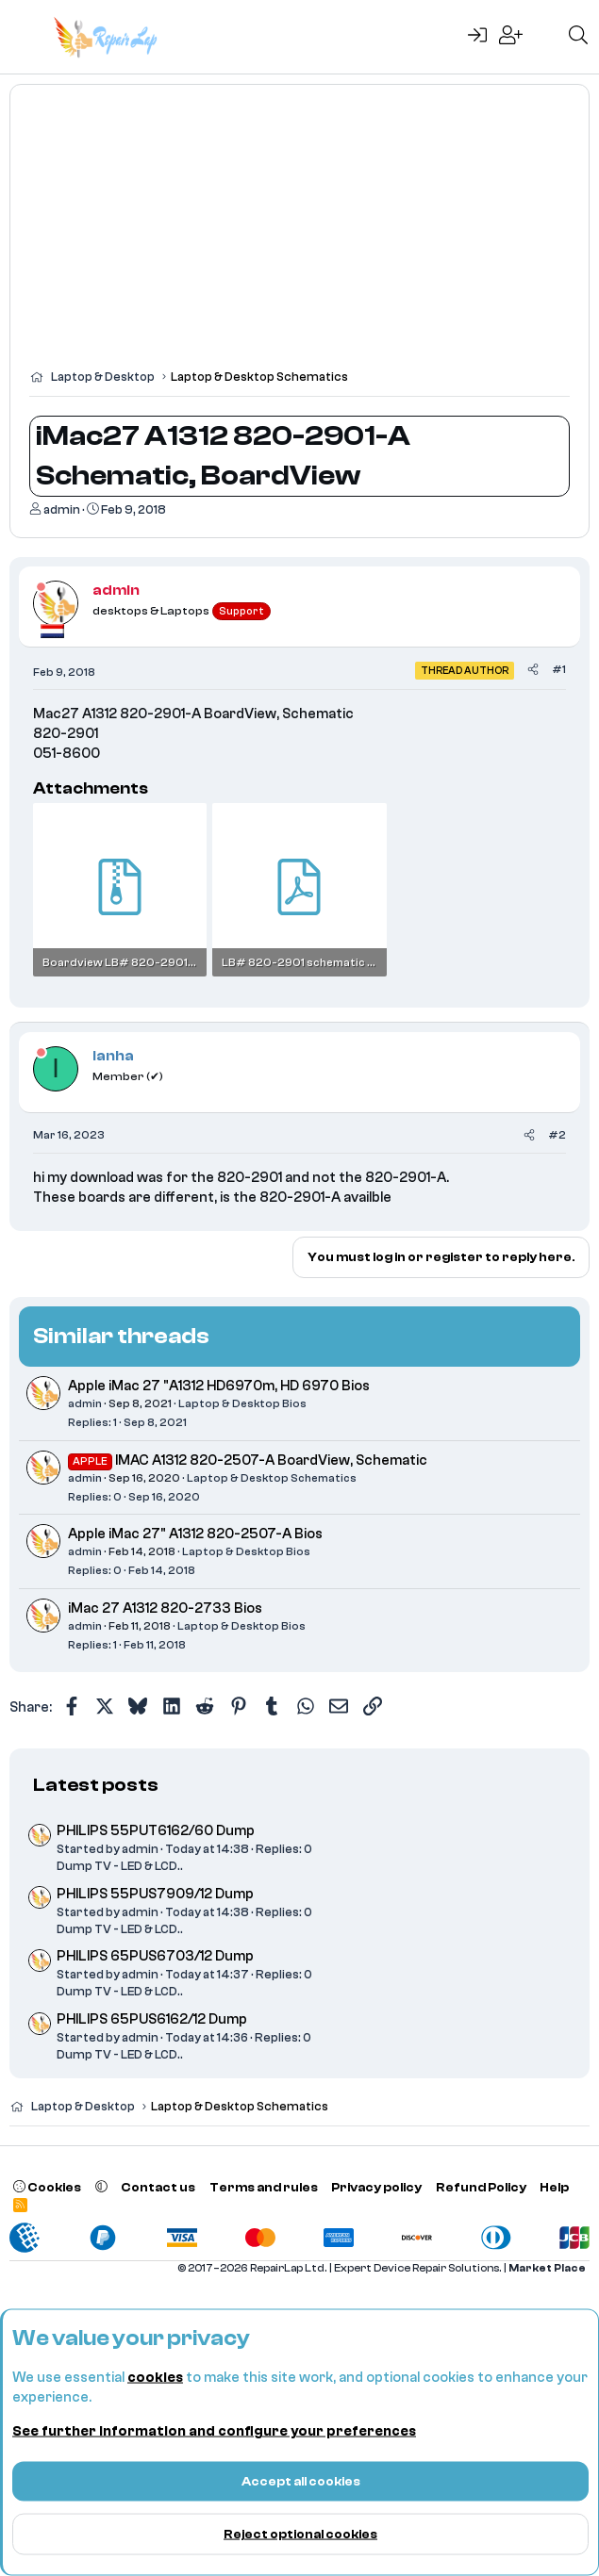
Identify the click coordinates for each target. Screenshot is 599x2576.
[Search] (578, 36)
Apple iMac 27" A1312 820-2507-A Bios (195, 1534)
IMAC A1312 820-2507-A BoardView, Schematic (271, 1460)
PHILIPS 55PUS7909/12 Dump (155, 1894)
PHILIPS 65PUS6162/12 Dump (152, 2019)
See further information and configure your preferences (214, 2431)
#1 (559, 669)
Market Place (547, 2268)
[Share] (533, 670)
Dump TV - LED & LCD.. (120, 1866)
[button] (101, 2187)
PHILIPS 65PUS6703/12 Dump (155, 1956)
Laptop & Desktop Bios (242, 1403)
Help (554, 2187)
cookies (155, 2378)
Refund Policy (481, 2187)
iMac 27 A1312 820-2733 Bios (165, 1608)
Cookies (47, 2187)
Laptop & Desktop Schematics (272, 1478)
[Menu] (26, 36)
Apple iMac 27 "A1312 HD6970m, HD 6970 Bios (219, 1386)
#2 (557, 1134)
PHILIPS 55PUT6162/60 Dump (156, 1831)
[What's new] (545, 36)
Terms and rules (263, 2187)
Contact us (158, 2187)
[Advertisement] (299, 236)
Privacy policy (376, 2187)
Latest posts (95, 1785)
